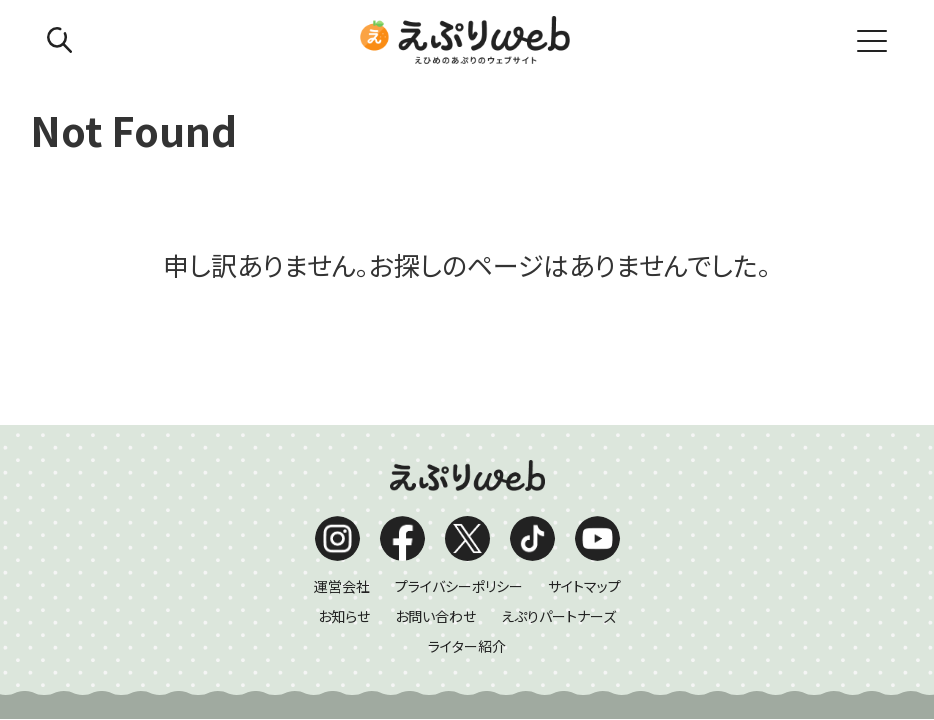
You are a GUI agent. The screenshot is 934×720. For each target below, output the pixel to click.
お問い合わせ (435, 471)
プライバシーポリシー (459, 441)
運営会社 (342, 441)
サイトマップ (584, 441)
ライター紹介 (467, 501)
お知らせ (344, 471)
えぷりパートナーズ (558, 471)
